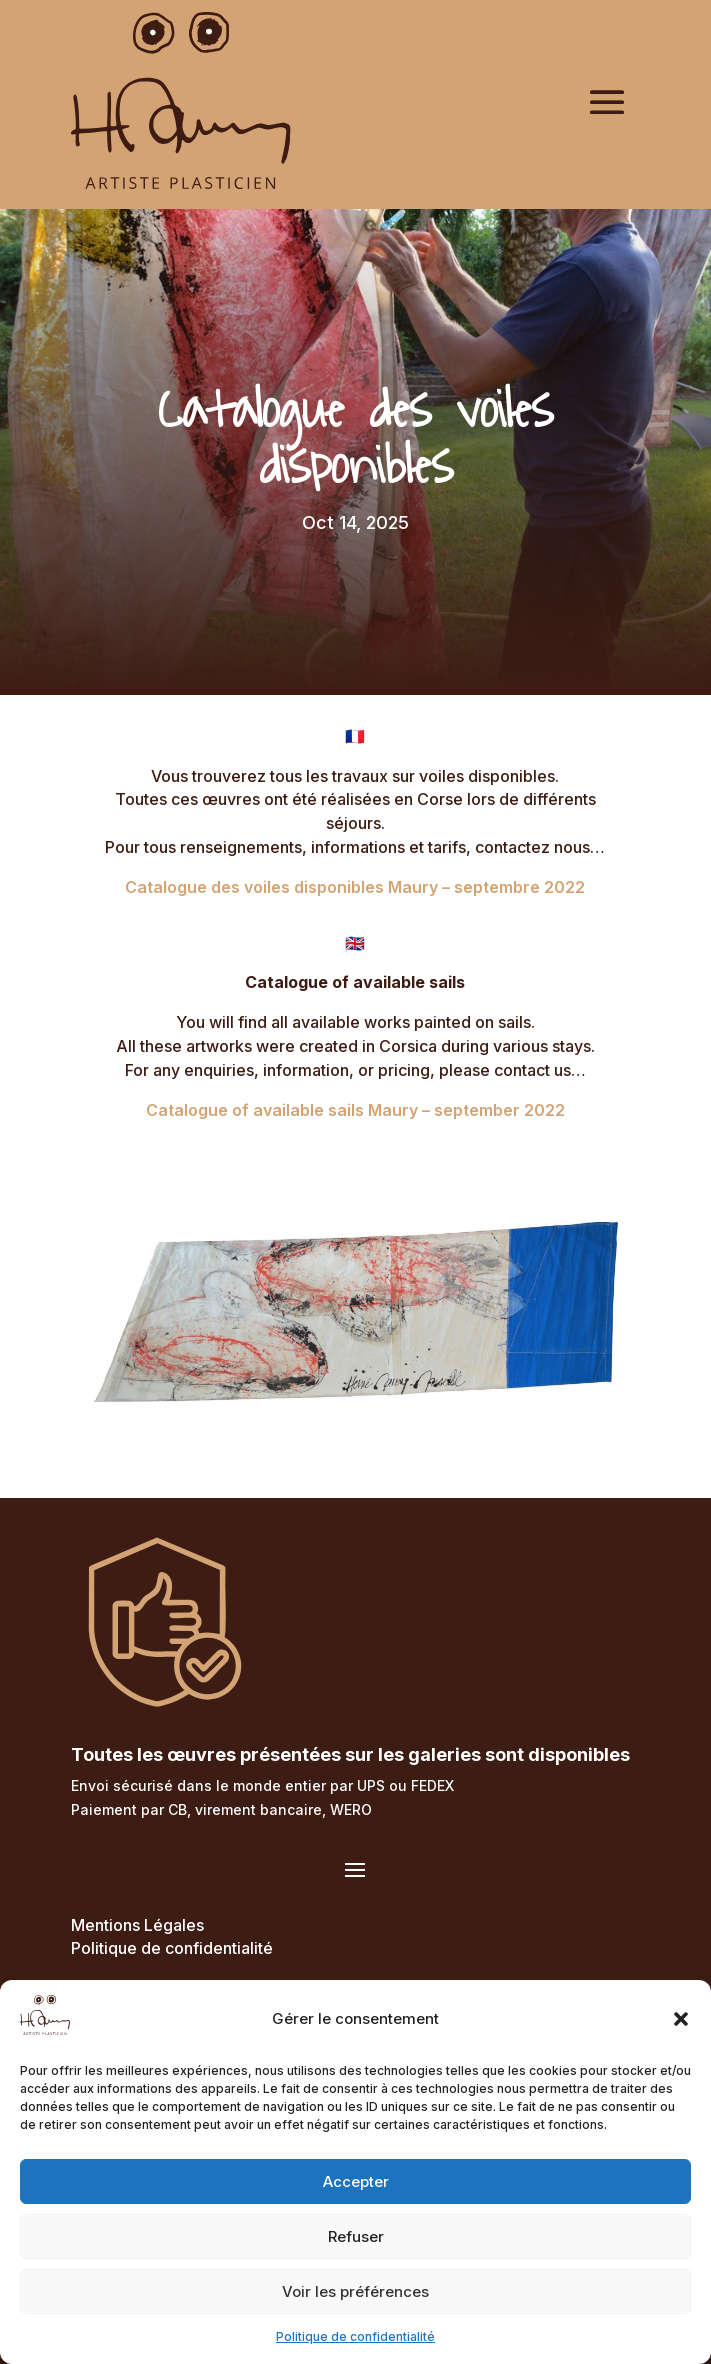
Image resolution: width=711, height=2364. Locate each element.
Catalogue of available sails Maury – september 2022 (355, 1110)
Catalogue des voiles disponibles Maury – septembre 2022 (355, 887)
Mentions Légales (137, 1925)
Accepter (356, 2181)
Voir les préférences (355, 2291)
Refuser (356, 2236)
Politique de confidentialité (355, 2336)
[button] (681, 2019)
